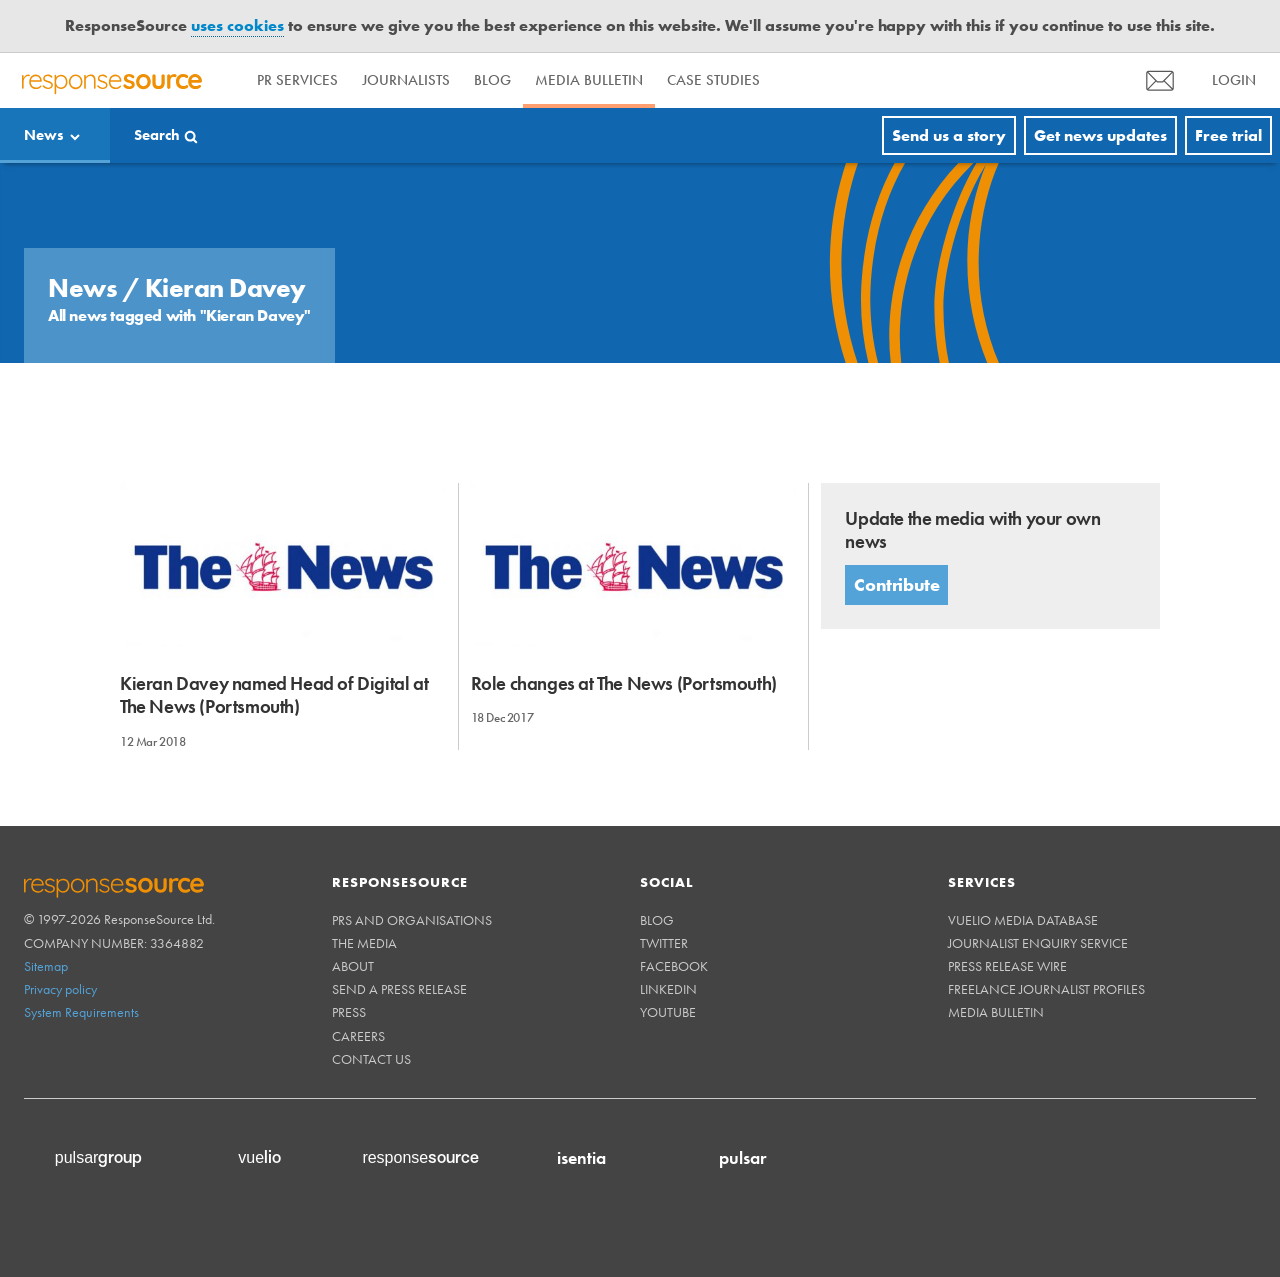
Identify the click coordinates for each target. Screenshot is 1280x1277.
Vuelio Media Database (1023, 920)
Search (157, 135)
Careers (358, 1036)
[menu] (1160, 80)
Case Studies (713, 80)
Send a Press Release (399, 989)
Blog (492, 80)
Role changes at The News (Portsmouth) (624, 683)
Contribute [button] (896, 584)
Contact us (371, 1059)
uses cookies (237, 25)
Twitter (664, 943)
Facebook (674, 966)
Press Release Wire (1007, 966)
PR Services (297, 80)
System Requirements (81, 1012)
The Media (364, 943)
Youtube (668, 1012)
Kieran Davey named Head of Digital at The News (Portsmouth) (274, 695)
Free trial (1228, 135)
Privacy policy (60, 989)
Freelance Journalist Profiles (1046, 989)
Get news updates (1100, 135)
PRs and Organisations (412, 920)
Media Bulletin (589, 80)
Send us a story (949, 135)
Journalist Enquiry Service (1038, 943)
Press (349, 1012)
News (44, 135)
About (353, 966)
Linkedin (668, 989)
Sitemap (46, 966)
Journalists (406, 80)
